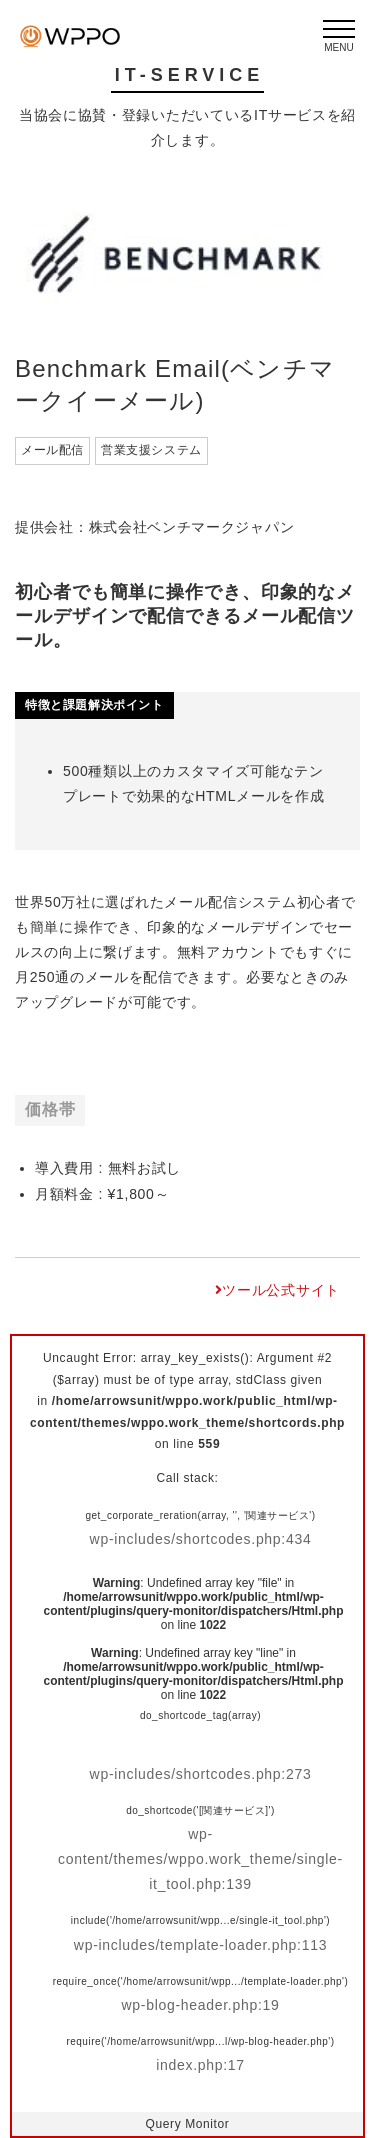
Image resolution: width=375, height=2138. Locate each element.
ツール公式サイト (281, 1290)
